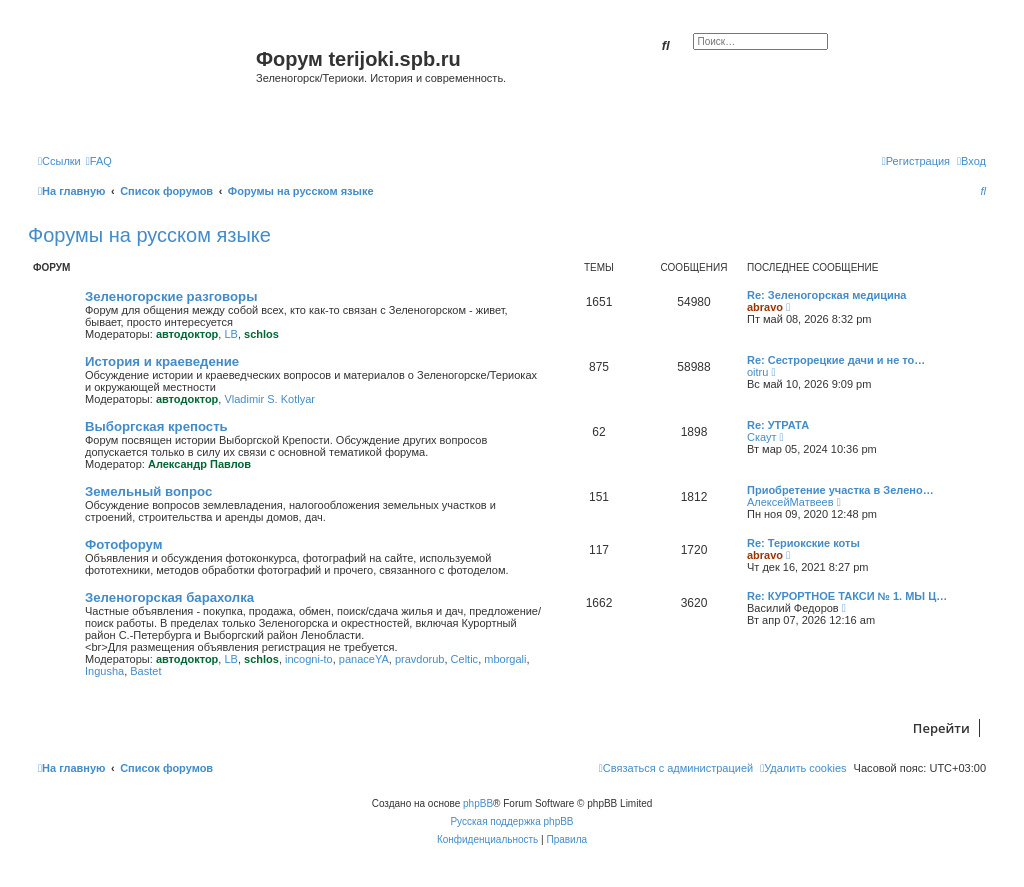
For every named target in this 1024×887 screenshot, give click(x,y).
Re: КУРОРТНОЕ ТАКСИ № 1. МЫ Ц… (847, 596)
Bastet (145, 671)
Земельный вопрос (148, 491)
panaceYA (364, 659)
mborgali (505, 659)
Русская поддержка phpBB (511, 821)
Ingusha (104, 671)
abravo (765, 307)
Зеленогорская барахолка (169, 597)
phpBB (478, 803)
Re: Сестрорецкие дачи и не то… (836, 360)
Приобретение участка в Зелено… (840, 490)
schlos (261, 334)
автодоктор (187, 334)
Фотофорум (124, 544)
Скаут (762, 437)
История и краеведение (162, 361)
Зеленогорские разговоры (171, 296)
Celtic (465, 659)
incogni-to (309, 659)
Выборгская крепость (156, 426)
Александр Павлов (199, 464)
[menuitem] (99, 161)
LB (230, 334)
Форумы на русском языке (149, 235)
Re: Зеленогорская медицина (827, 295)
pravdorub (420, 659)
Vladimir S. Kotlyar (269, 399)
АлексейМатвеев (790, 502)
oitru (757, 372)
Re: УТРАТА (778, 425)
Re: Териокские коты (803, 543)
